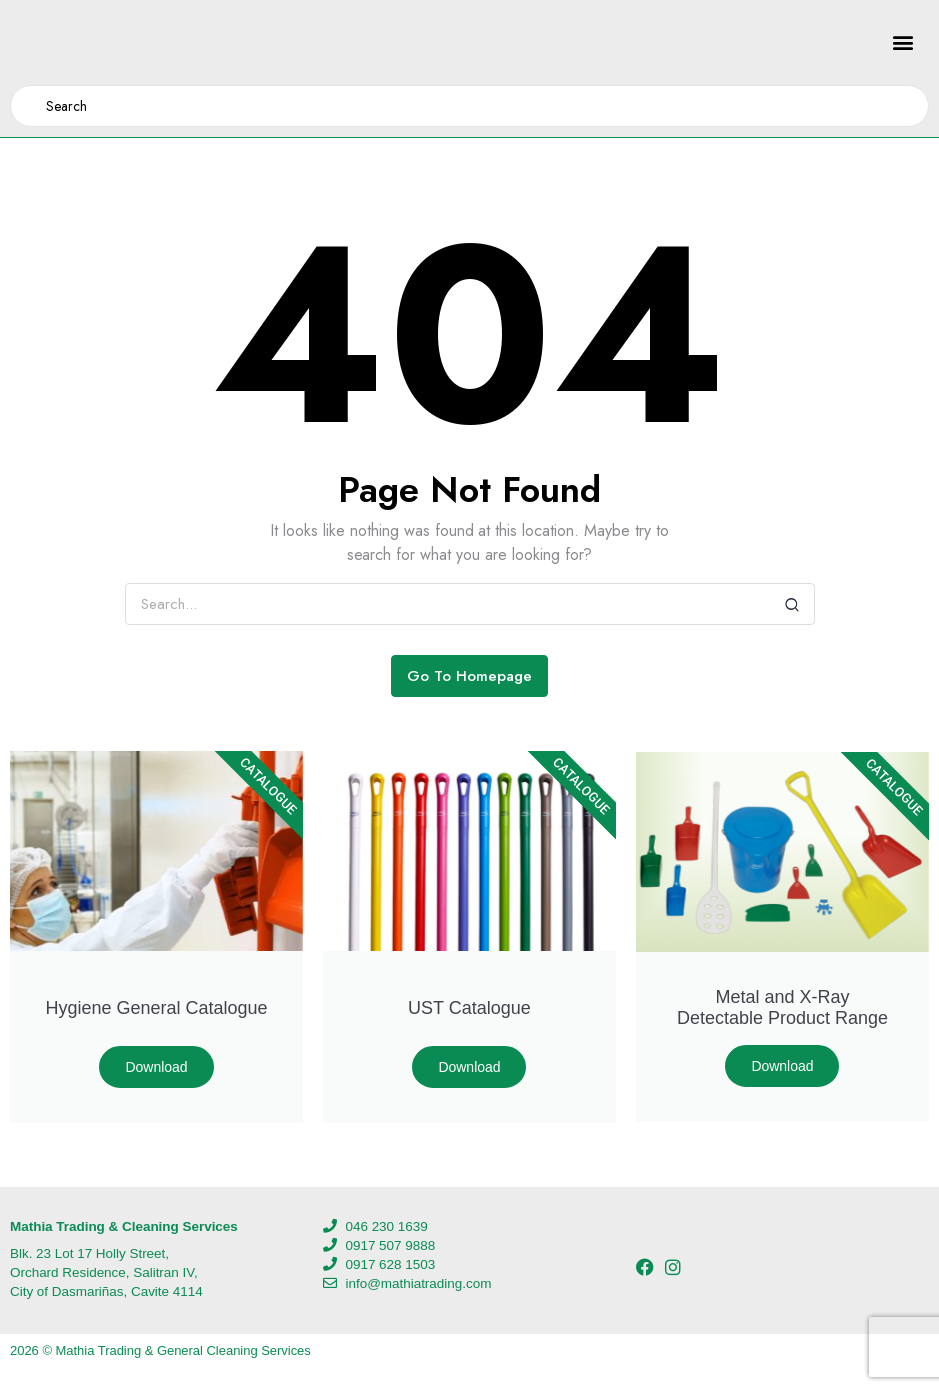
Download (156, 1067)
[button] (902, 42)
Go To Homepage (469, 676)
